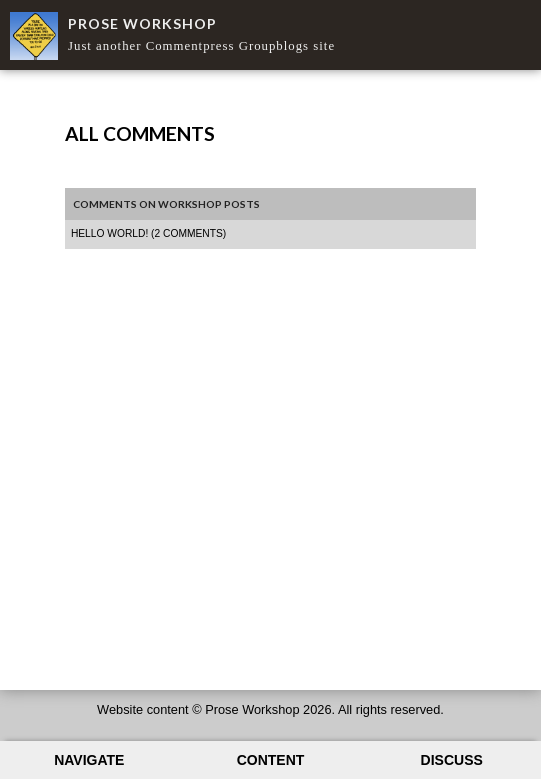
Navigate (89, 760)
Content (271, 760)
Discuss (452, 760)
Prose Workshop (142, 23)
